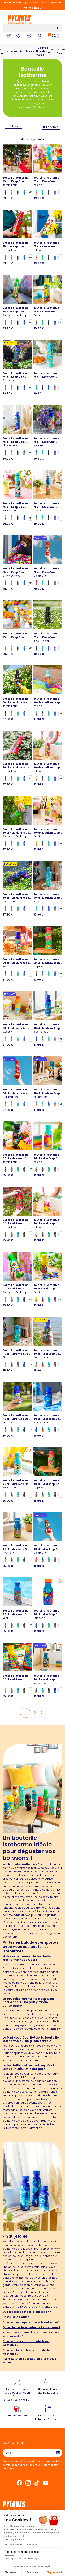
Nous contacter (20, 2530)
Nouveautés (15, 51)
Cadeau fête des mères (42, 51)
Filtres (13, 126)
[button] (7, 2570)
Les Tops (51, 51)
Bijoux (30, 51)
